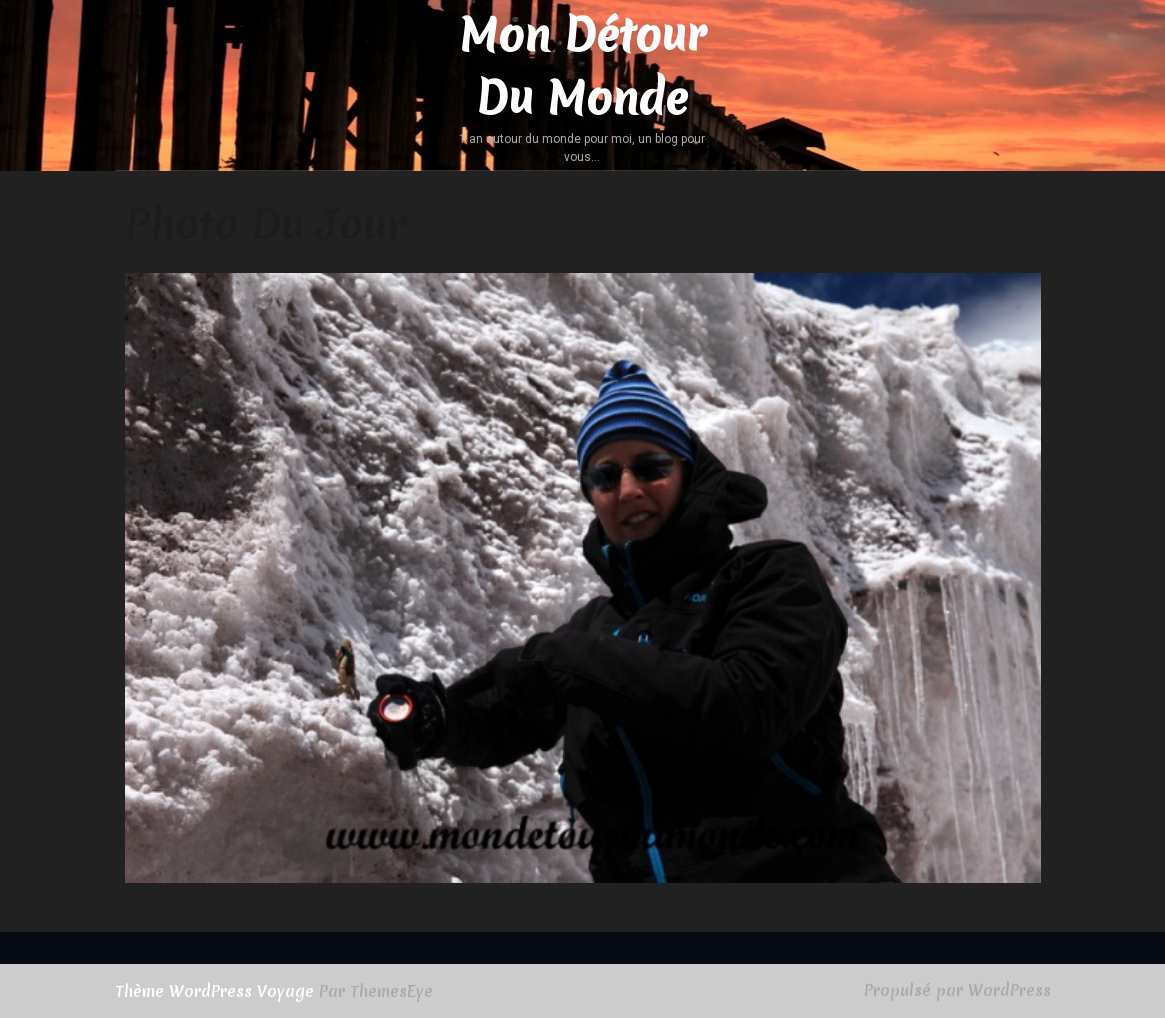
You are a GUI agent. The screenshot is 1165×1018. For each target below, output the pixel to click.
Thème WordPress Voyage (214, 991)
